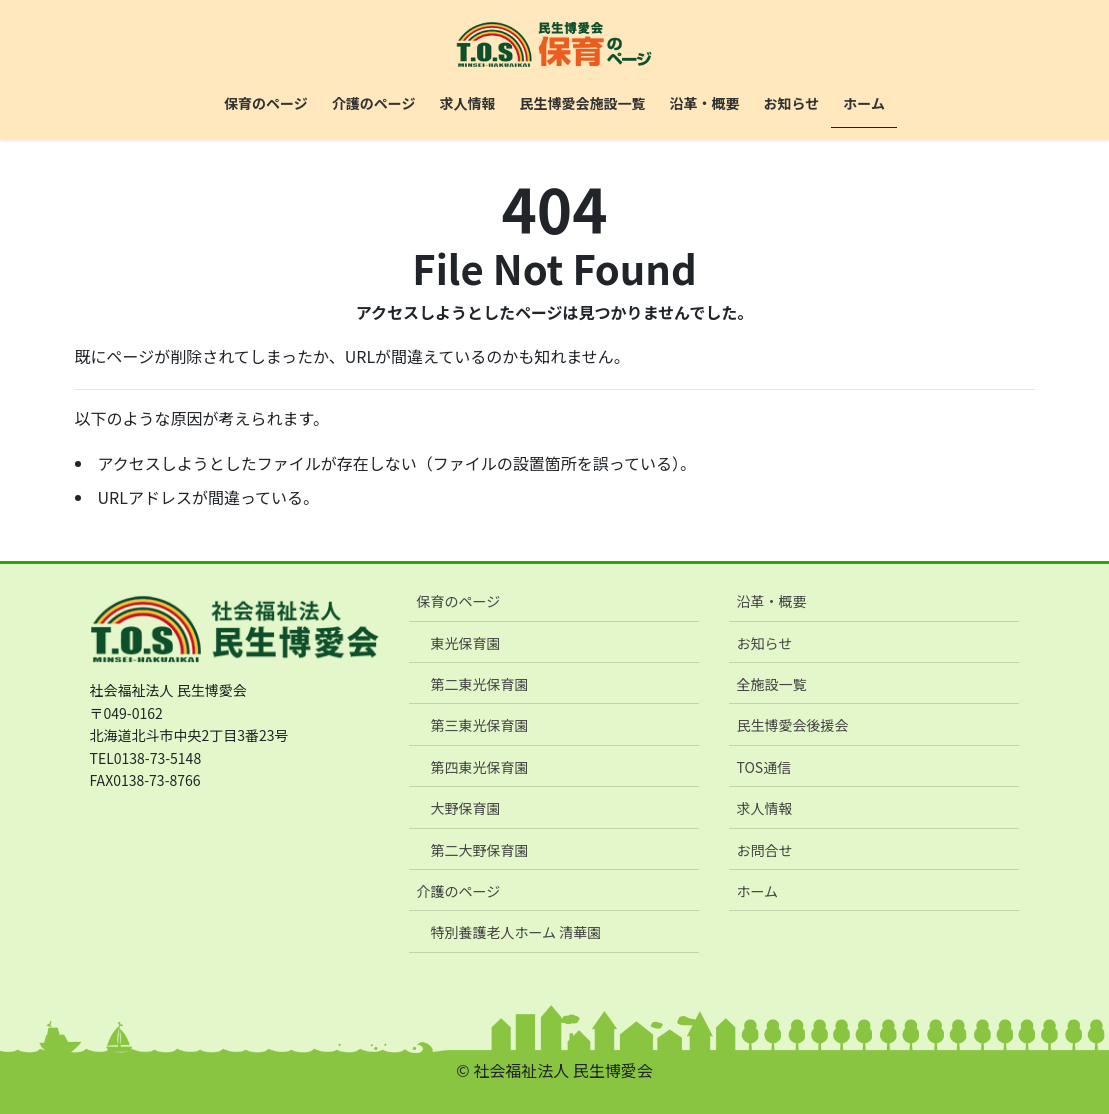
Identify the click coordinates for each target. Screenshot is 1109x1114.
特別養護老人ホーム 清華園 (515, 932)
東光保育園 (465, 643)
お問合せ (764, 850)
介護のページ (458, 891)
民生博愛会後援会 (792, 725)
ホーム (757, 891)
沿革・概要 (771, 601)
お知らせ (764, 643)
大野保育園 (465, 808)
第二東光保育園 (479, 684)
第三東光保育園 (479, 725)
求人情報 (764, 808)
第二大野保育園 (479, 850)
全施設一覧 (771, 684)
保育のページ (458, 601)
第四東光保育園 (479, 767)
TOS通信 (763, 767)
